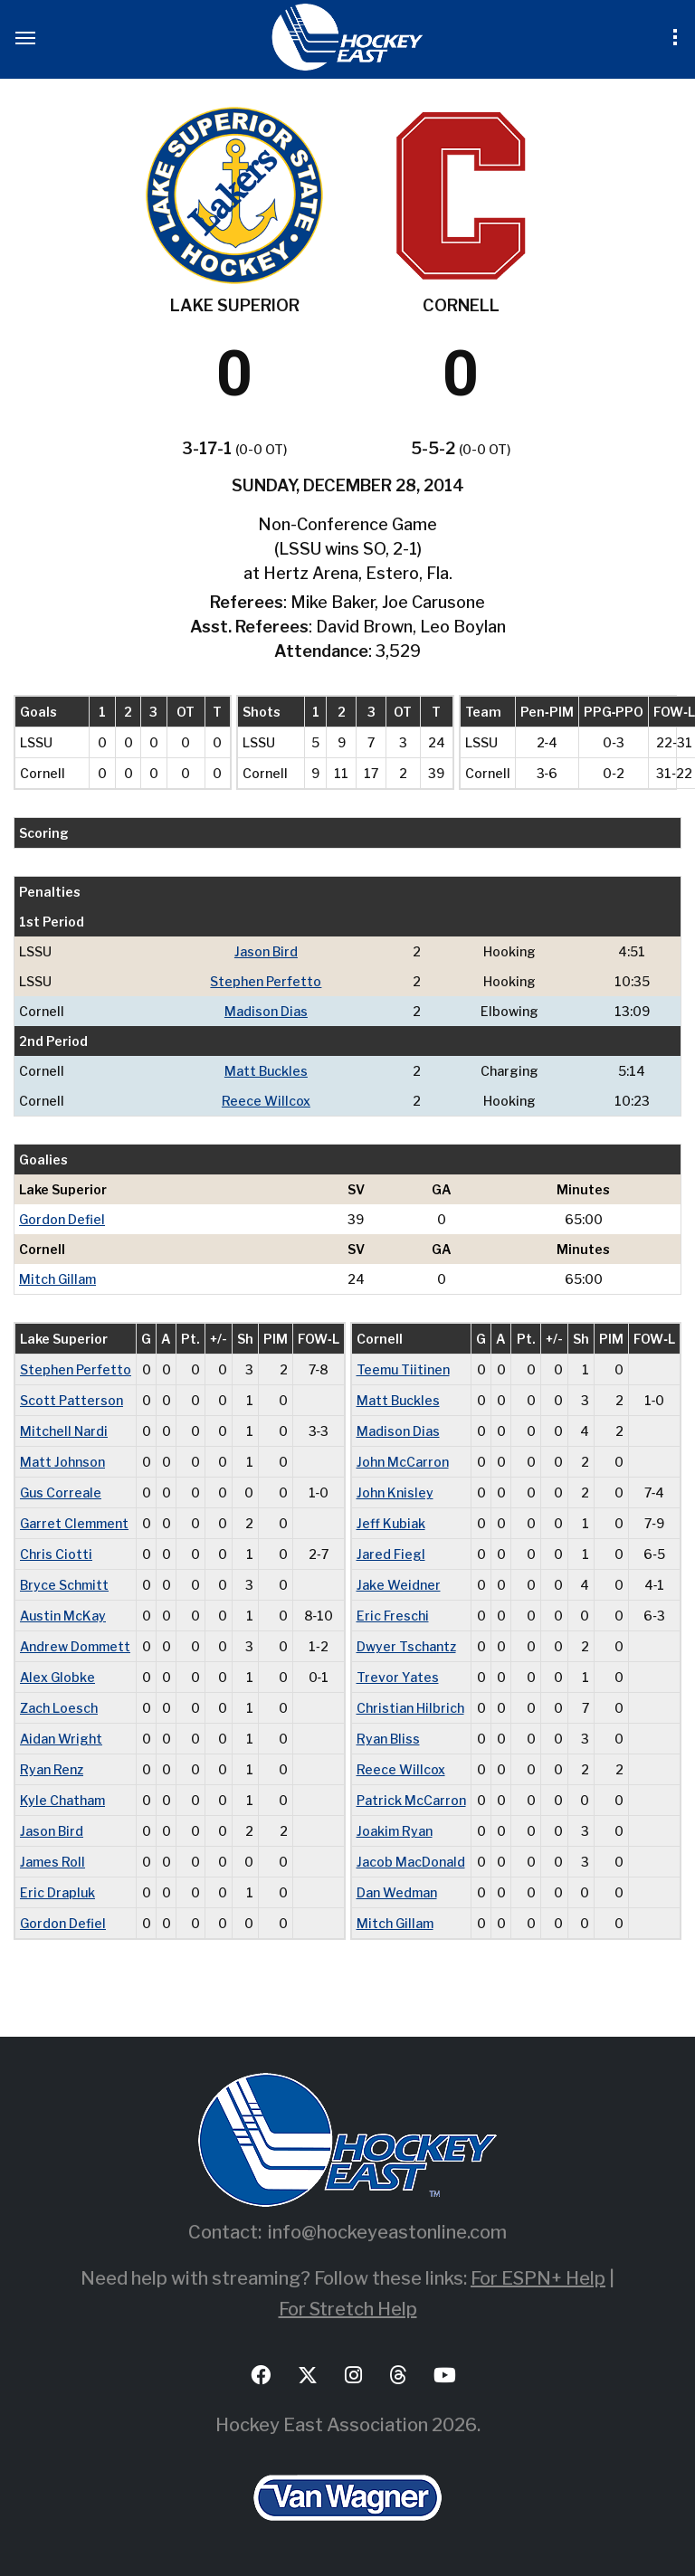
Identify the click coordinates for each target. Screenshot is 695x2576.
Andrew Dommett (75, 1646)
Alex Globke (57, 1677)
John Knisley (395, 1492)
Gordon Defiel (62, 1219)
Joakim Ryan (395, 1831)
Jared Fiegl (391, 1554)
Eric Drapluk (57, 1892)
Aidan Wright (61, 1738)
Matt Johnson (62, 1461)
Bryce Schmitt (64, 1584)
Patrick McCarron (411, 1800)
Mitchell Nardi (64, 1431)
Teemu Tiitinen (403, 1369)
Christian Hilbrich (410, 1708)
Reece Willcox (266, 1100)
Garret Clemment (74, 1523)
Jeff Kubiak (391, 1523)
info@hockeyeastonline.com (387, 2232)
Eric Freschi (393, 1615)
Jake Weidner (399, 1584)
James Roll (52, 1861)
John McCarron (403, 1461)
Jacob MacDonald (411, 1861)
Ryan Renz (51, 1769)
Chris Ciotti (56, 1554)
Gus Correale (60, 1492)
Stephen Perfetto (265, 981)
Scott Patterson (71, 1400)
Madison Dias (266, 1011)
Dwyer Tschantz (406, 1646)
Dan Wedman (397, 1892)
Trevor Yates (398, 1677)
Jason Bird (266, 951)
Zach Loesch (59, 1708)
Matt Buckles (266, 1071)
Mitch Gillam (57, 1279)
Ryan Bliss (388, 1738)
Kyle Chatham (62, 1800)
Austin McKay (63, 1615)
